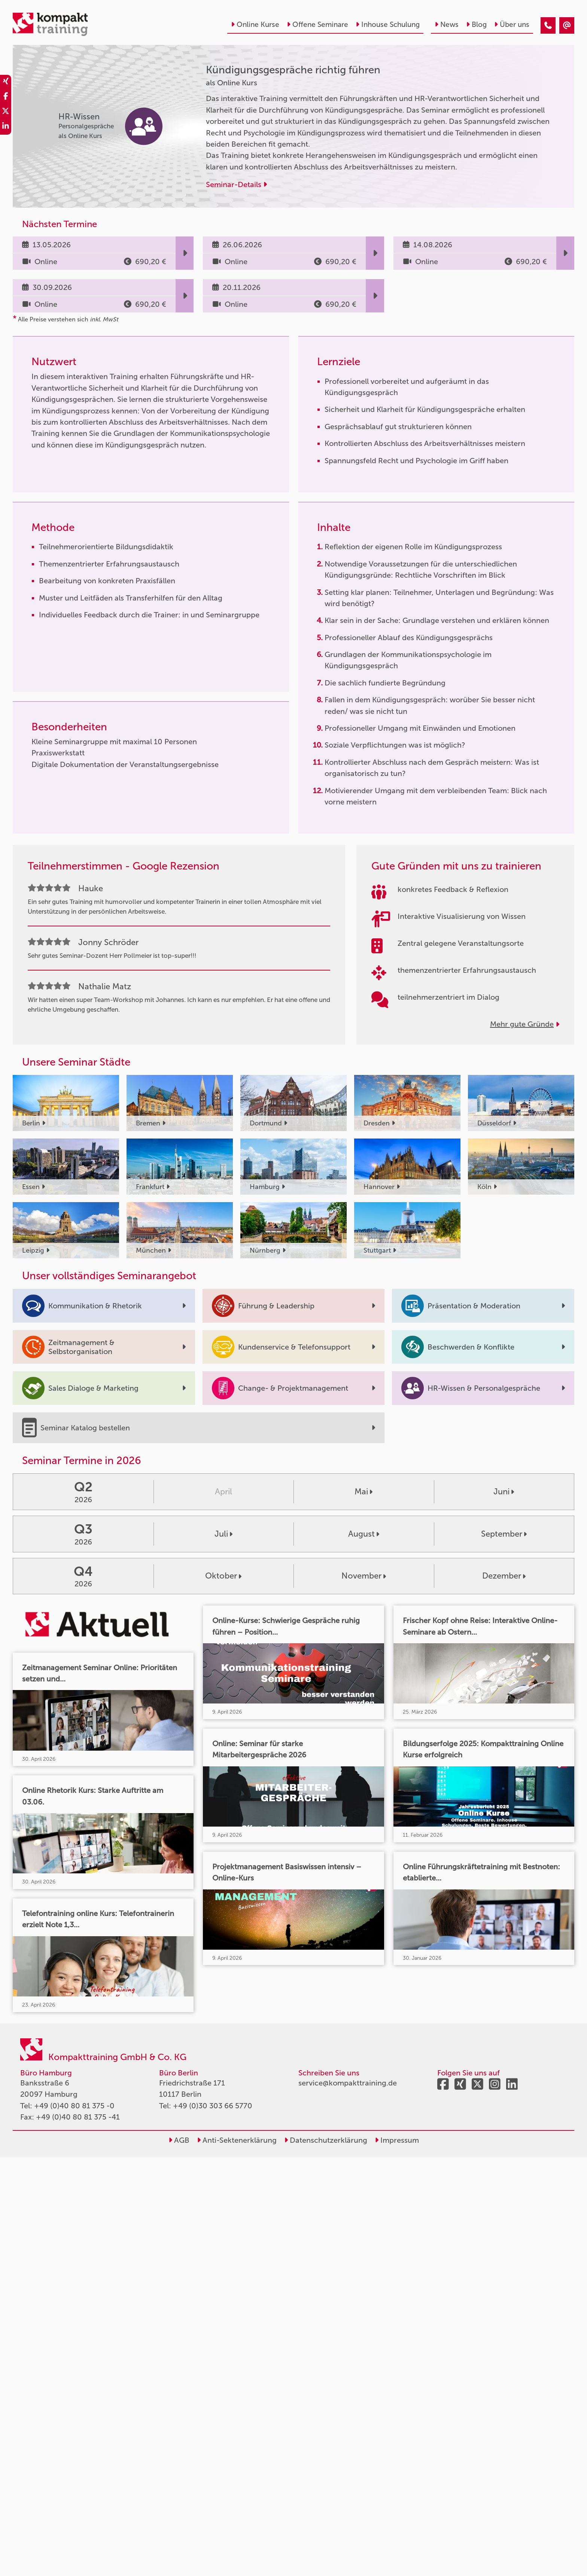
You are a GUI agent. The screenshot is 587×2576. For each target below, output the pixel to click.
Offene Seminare (317, 24)
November (363, 1576)
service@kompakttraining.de (347, 2082)
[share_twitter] (5, 112)
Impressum (397, 2140)
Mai (363, 1491)
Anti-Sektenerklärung (237, 2140)
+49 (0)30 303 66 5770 (212, 2105)
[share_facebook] (5, 97)
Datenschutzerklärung (325, 2140)
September (504, 1534)
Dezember (504, 1576)
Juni (503, 1491)
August (363, 1534)
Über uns (511, 24)
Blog (476, 24)
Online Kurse (255, 24)
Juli (223, 1534)
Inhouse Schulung (388, 24)
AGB (178, 2140)
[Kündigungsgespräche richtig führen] (548, 25)
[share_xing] (5, 82)
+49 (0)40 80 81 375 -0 (74, 2105)
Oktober (223, 1576)
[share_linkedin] (5, 127)
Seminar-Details (236, 184)
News (447, 24)
